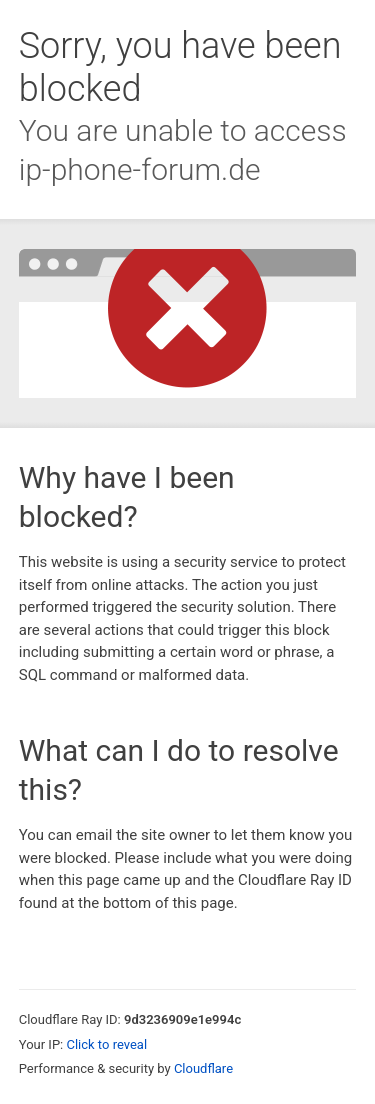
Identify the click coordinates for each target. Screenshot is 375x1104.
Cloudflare (203, 1068)
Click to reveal (106, 1044)
